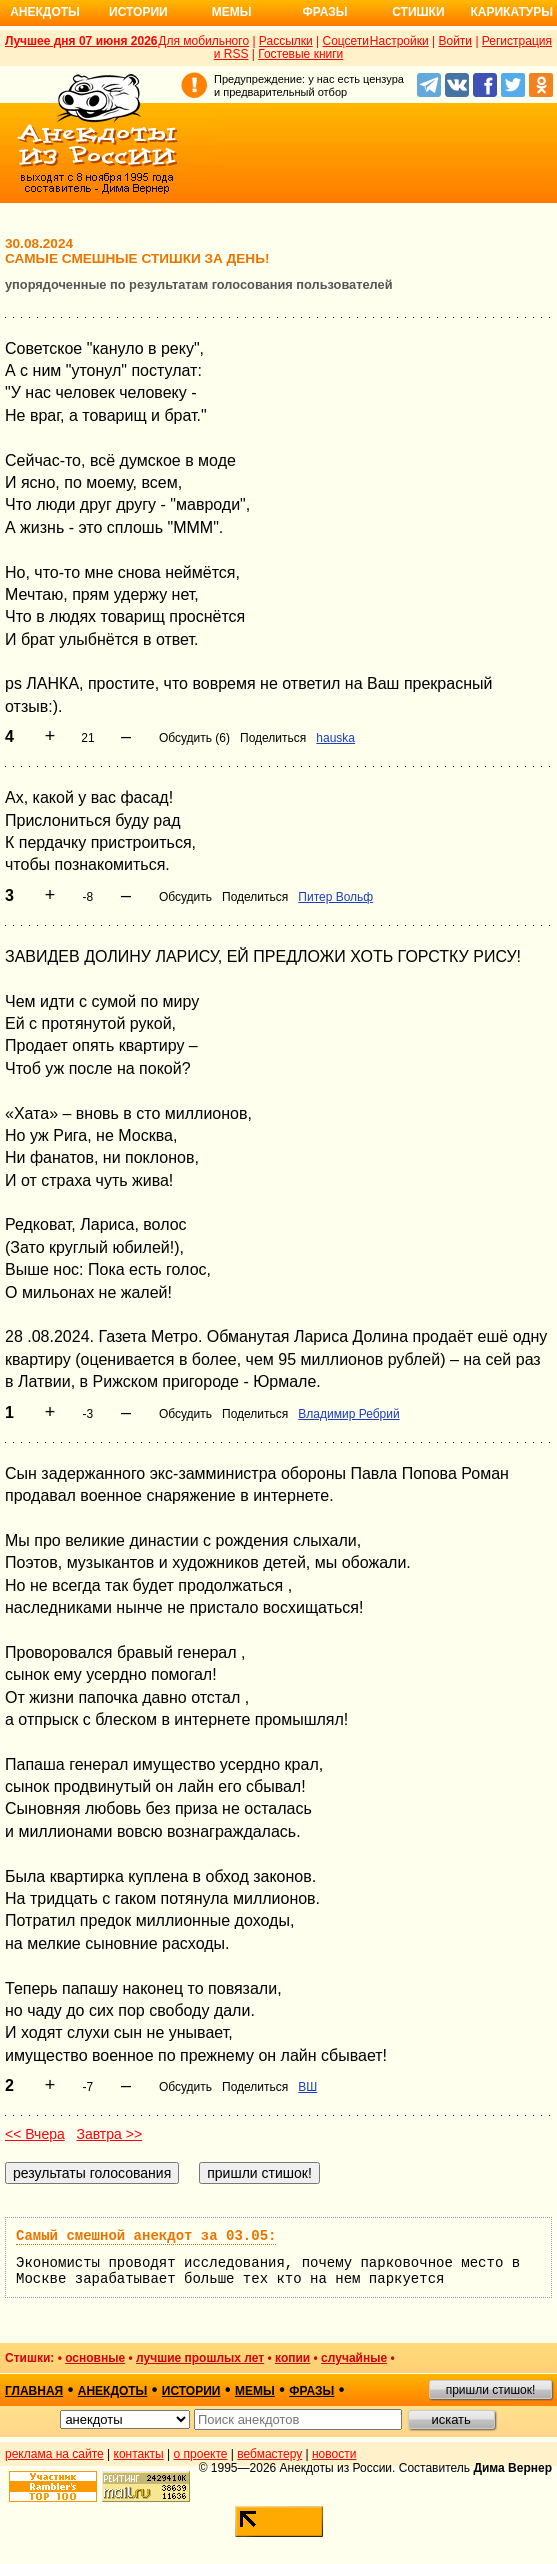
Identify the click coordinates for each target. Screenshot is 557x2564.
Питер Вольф (335, 897)
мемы (255, 2391)
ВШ (307, 2087)
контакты (139, 2454)
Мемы (232, 12)
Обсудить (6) (194, 738)
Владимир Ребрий (348, 1414)
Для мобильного (203, 41)
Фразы (324, 12)
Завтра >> (109, 2134)
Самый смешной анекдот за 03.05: (146, 2236)
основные (95, 2358)
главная (34, 2391)
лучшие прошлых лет (200, 2358)
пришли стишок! (491, 2390)
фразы (311, 2391)
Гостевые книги (300, 54)
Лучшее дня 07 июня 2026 (81, 41)
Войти (455, 41)
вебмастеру (269, 2454)
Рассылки (286, 41)
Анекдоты (45, 12)
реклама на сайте (54, 2454)
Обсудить (185, 897)
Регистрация (517, 41)
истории (191, 2391)
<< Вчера (35, 2134)
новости (334, 2454)
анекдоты (113, 2391)
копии (292, 2358)
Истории (138, 12)
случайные (354, 2358)
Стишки (418, 12)
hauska (335, 738)
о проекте (201, 2454)
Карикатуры (511, 12)
